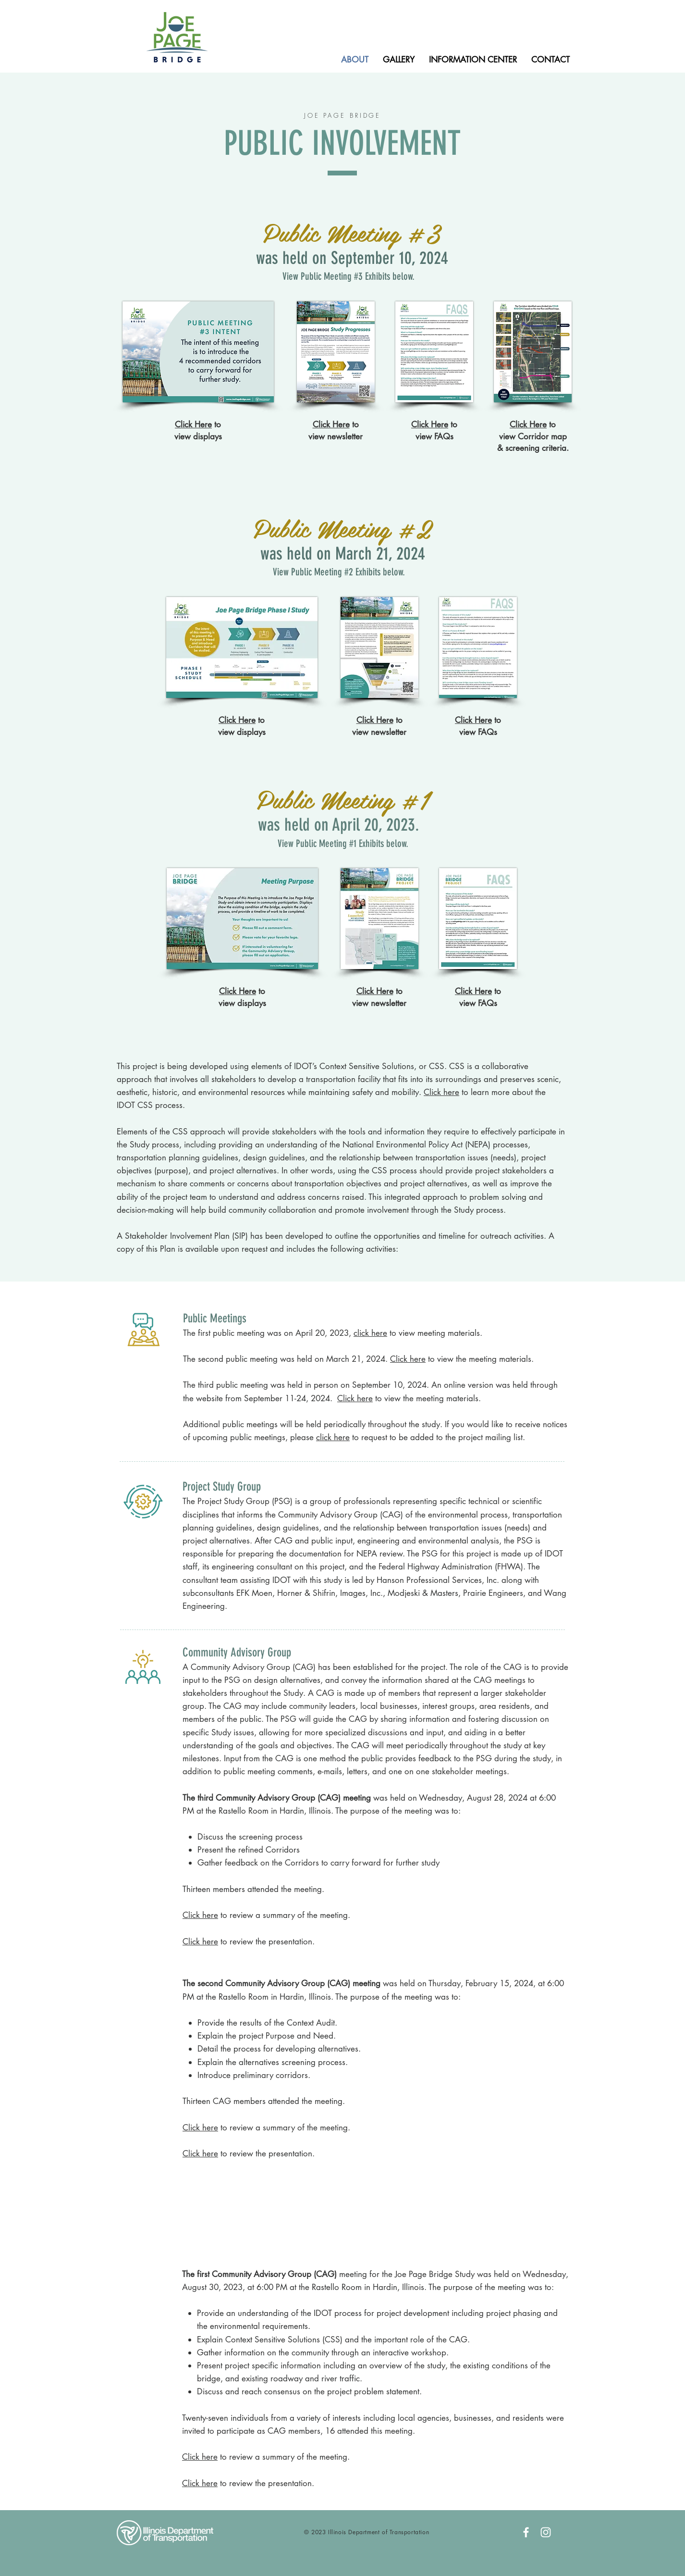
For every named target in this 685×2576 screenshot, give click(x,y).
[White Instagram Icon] (545, 2532)
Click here (441, 1092)
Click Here (331, 424)
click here (333, 1437)
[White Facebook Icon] (526, 2532)
